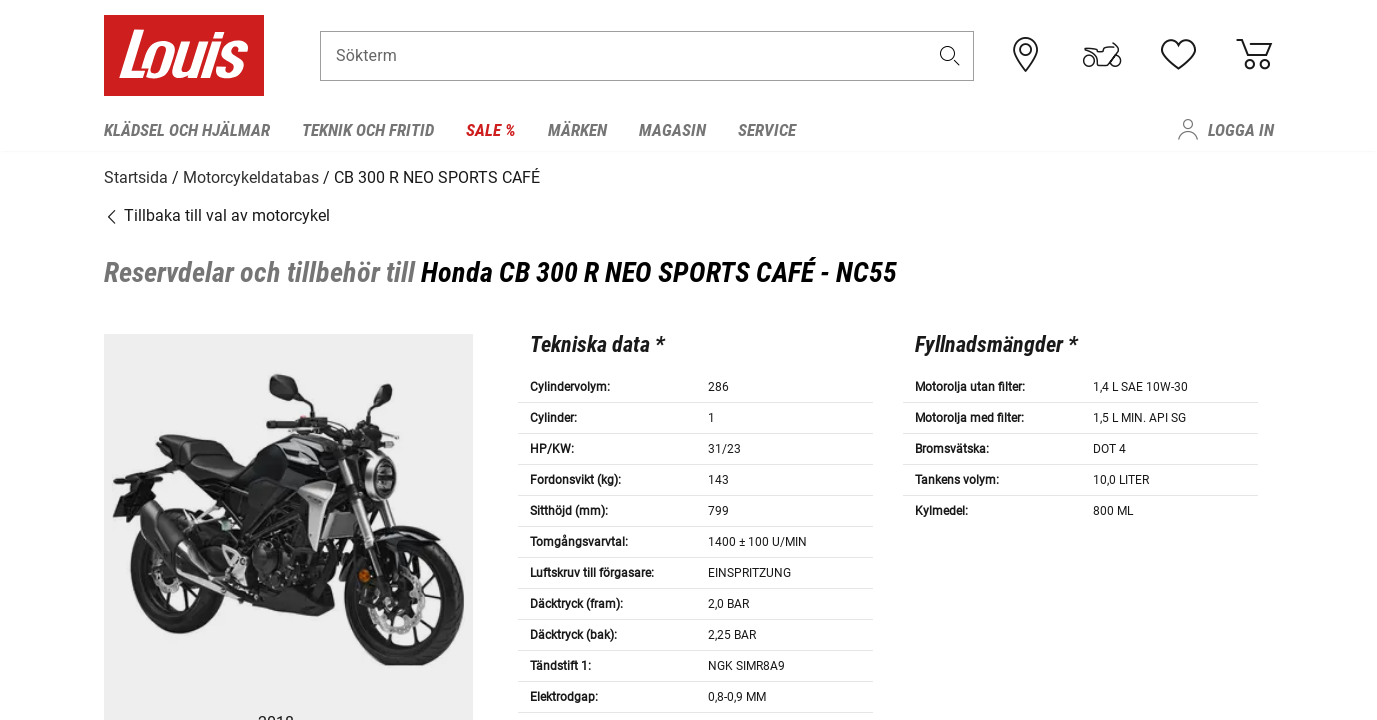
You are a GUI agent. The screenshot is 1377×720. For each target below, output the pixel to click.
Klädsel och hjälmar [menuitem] (187, 130)
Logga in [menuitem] (1241, 130)
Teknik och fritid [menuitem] (368, 130)
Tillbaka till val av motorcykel (217, 214)
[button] (949, 56)
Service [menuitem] (767, 130)
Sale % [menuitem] (491, 130)
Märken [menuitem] (577, 130)
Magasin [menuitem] (672, 130)
